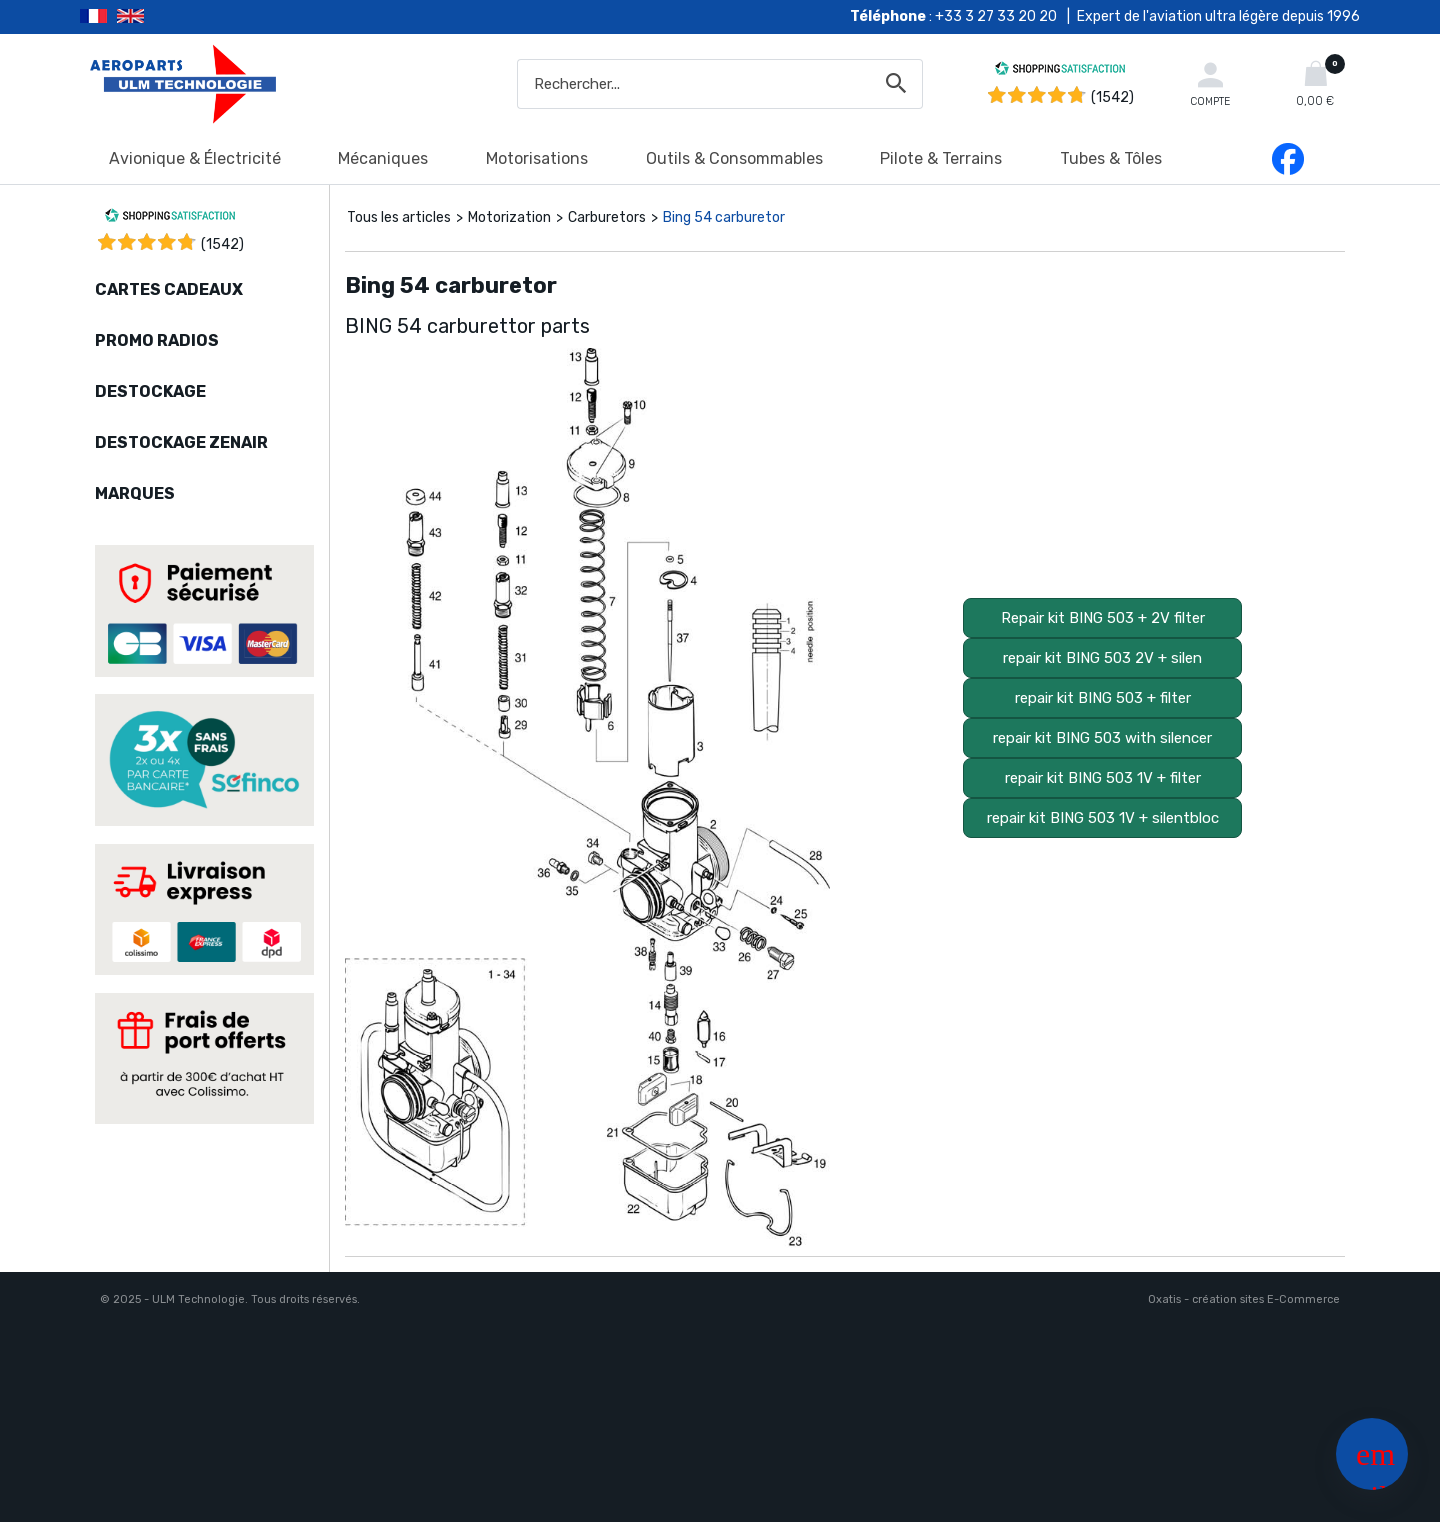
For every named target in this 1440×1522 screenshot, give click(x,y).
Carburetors (607, 217)
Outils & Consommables (734, 158)
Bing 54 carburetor (724, 217)
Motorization (509, 217)
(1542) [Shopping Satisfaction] (1112, 97)
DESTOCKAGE (150, 391)
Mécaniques (383, 158)
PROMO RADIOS (157, 340)
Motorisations (537, 158)
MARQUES (135, 493)
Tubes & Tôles (1111, 158)
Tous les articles (399, 217)
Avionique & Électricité (195, 158)
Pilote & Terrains (941, 158)
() (222, 244)
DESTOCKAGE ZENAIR (181, 442)
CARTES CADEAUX (169, 289)
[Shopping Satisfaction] (1060, 71)
